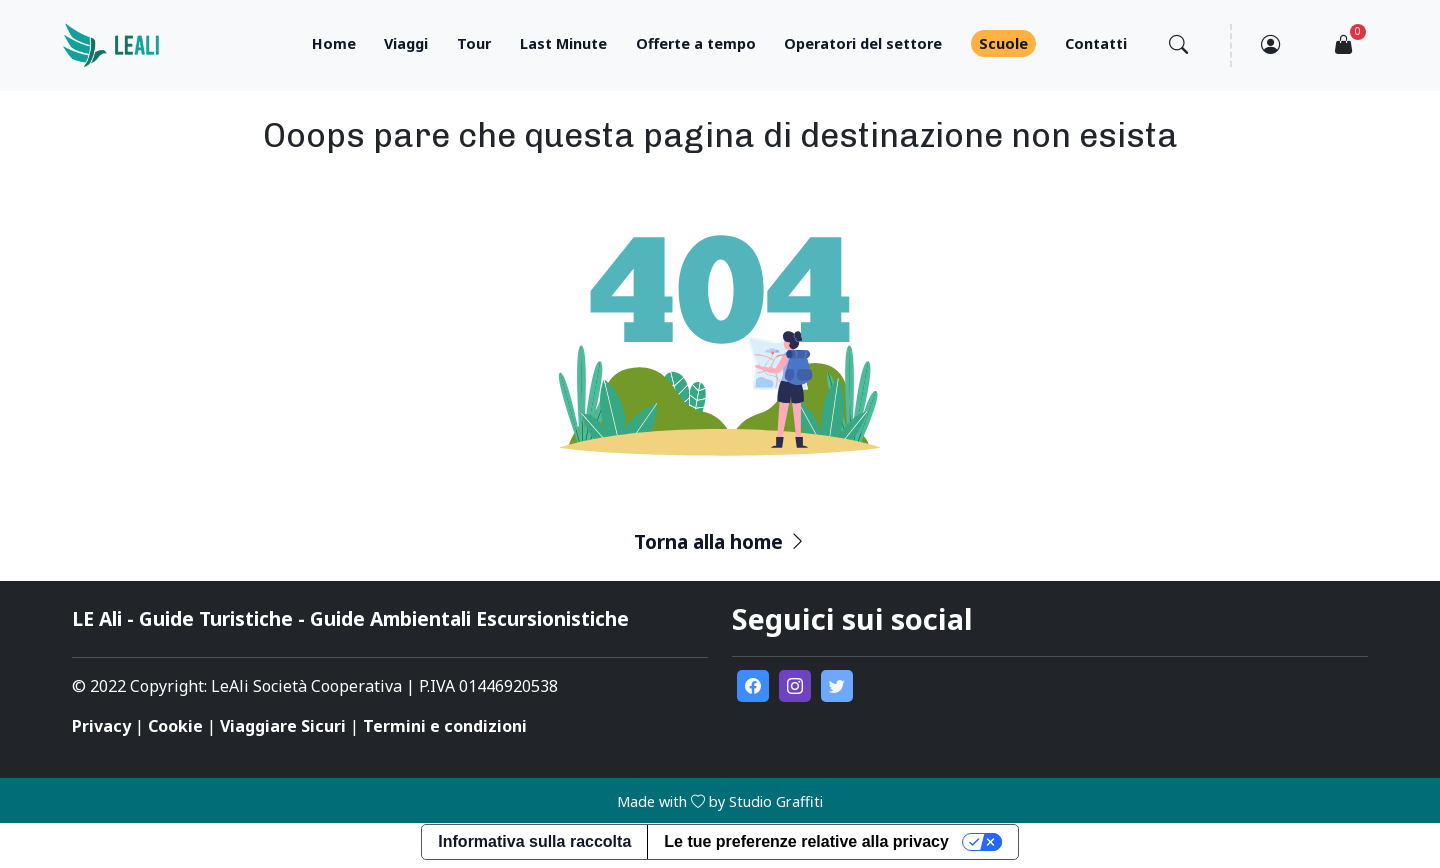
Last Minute (563, 43)
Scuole (1003, 43)
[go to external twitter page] (837, 686)
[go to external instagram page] (795, 686)
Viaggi (406, 43)
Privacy (101, 726)
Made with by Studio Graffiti (720, 801)
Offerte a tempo (696, 43)
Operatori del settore (863, 43)
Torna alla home (720, 541)
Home (334, 43)
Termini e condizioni (445, 726)
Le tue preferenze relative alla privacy (806, 841)
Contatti (1096, 43)
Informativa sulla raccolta (534, 841)
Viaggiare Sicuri (283, 726)
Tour (474, 43)
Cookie (175, 726)
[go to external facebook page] (753, 686)
